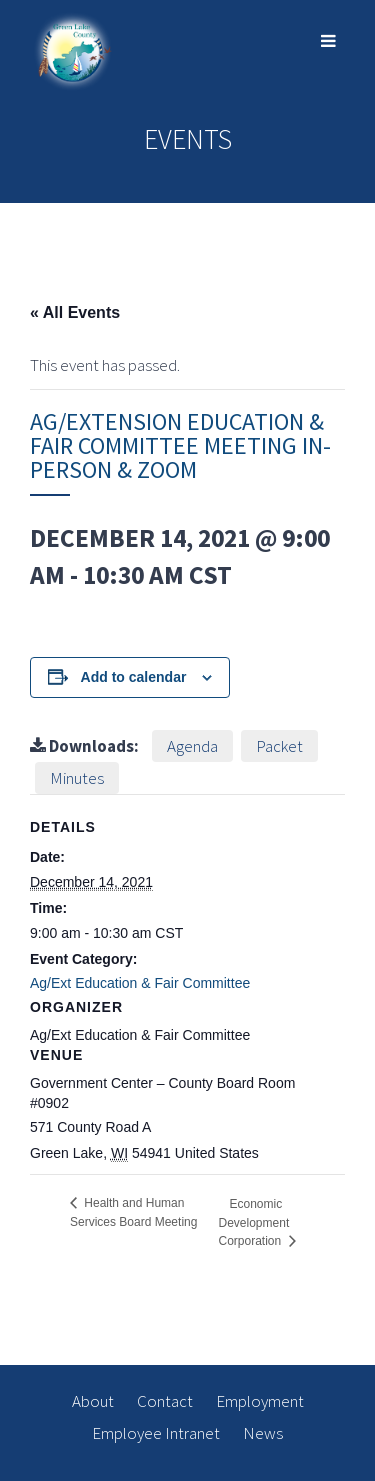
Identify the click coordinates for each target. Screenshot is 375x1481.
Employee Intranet (156, 1433)
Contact (165, 1401)
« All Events (75, 312)
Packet (279, 746)
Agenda (192, 746)
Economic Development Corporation (254, 1222)
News (263, 1433)
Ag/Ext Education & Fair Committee (140, 983)
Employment (260, 1401)
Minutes (77, 778)
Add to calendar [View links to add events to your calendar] (134, 677)
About (93, 1401)
